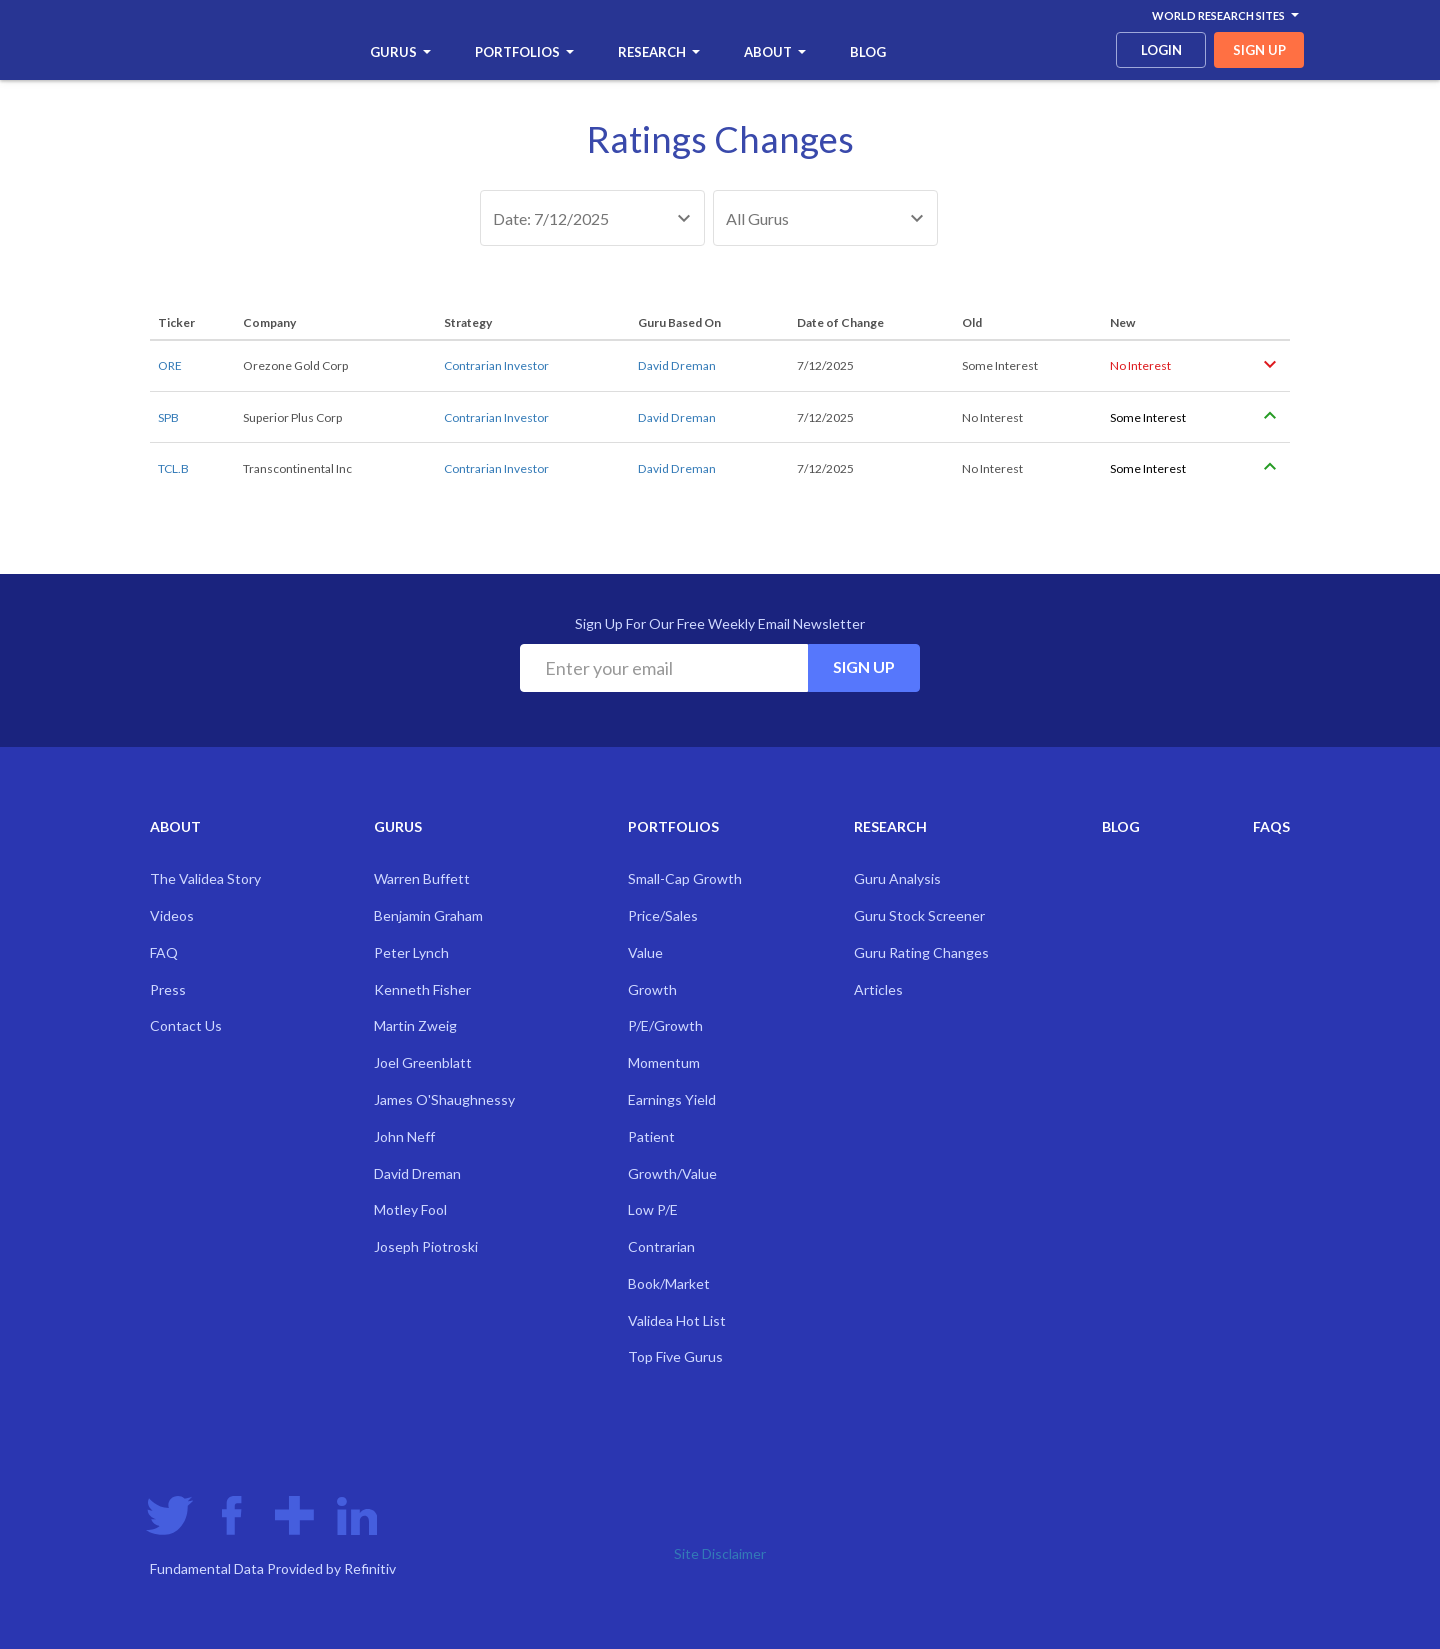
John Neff (404, 1136)
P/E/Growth (665, 1025)
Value (645, 952)
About (775, 52)
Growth (652, 989)
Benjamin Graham (428, 915)
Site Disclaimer (720, 1553)
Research (659, 52)
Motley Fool (410, 1209)
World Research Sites (1225, 15)
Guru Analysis (897, 878)
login (1161, 50)
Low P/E (653, 1209)
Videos (172, 915)
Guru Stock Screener (919, 915)
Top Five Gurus (675, 1356)
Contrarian (661, 1246)
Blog (868, 52)
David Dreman (677, 365)
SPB (168, 417)
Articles (878, 989)
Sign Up (864, 666)
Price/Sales (663, 915)
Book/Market (669, 1283)
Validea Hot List (677, 1320)
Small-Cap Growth (685, 878)
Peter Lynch (411, 952)
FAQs (1271, 826)
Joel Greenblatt (423, 1062)
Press (168, 989)
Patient (651, 1136)
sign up (1259, 50)
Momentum (664, 1062)
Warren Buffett (422, 878)
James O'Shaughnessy (444, 1099)
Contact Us (186, 1025)
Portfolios (524, 52)
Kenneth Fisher (422, 989)
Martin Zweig (415, 1025)
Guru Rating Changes (921, 952)
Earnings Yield (672, 1099)
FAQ (164, 952)
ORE (170, 365)
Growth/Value (672, 1173)
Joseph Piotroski (426, 1246)
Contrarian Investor (496, 365)
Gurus (400, 52)
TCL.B (173, 468)
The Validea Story (205, 878)
